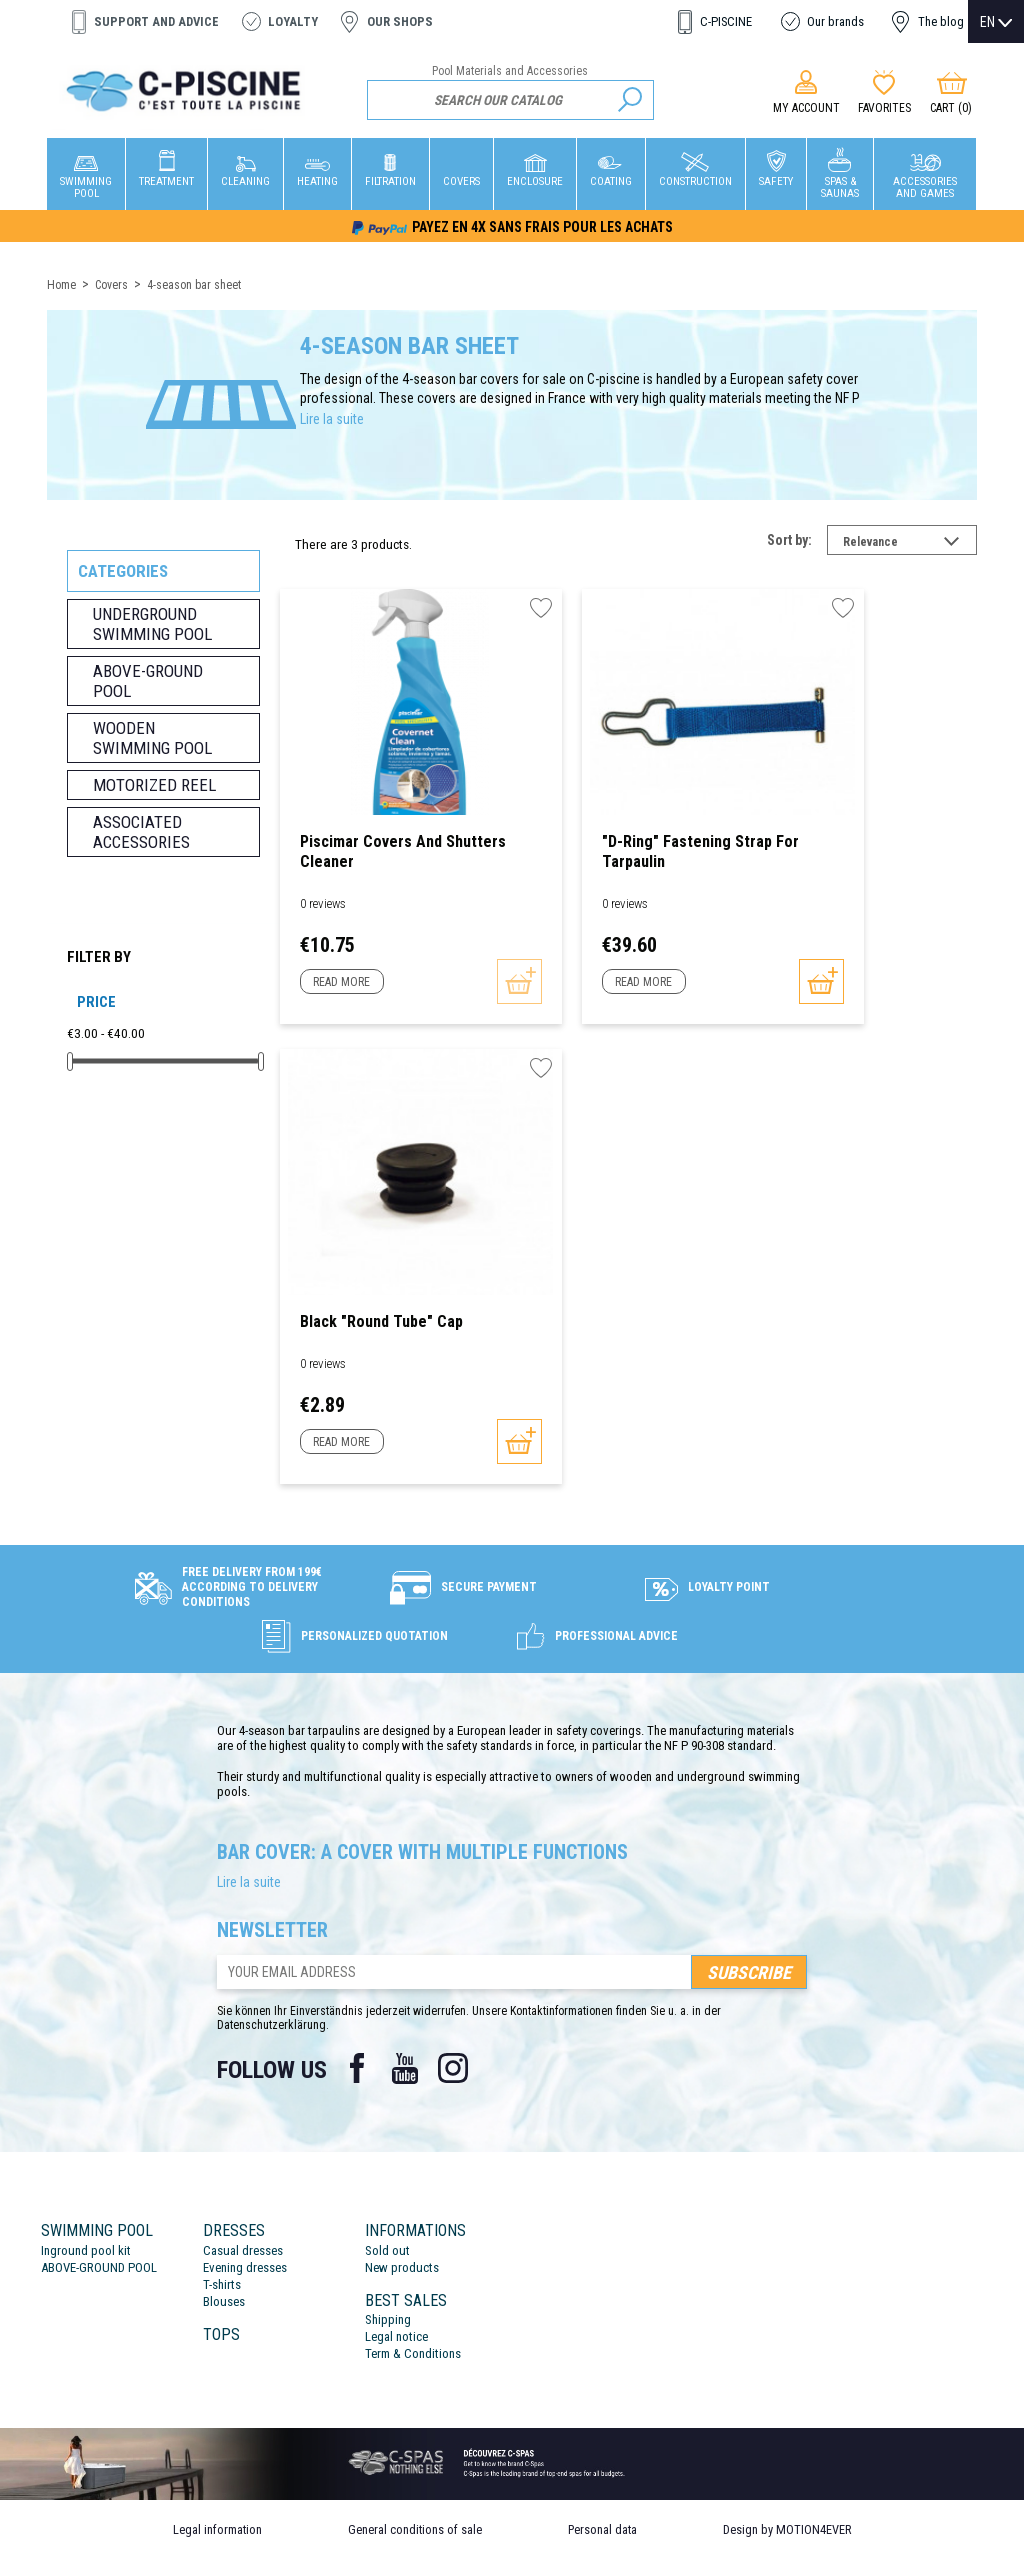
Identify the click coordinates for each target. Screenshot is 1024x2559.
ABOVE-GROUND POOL (99, 2267)
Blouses (224, 2301)
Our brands (835, 21)
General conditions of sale (415, 2529)
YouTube (405, 2068)
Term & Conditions (413, 2353)
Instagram (453, 2068)
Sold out (387, 2250)
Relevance (910, 544)
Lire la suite (332, 419)
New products (402, 2267)
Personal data (602, 2529)
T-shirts (222, 2284)
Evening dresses (245, 2267)
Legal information (217, 2529)
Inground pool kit (86, 2250)
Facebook (357, 2068)
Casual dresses (243, 2250)
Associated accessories (141, 832)
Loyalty (293, 21)
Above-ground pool (148, 681)
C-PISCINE (726, 21)
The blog (941, 21)
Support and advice (156, 21)
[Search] (510, 100)
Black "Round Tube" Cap (381, 1321)
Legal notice (396, 2336)
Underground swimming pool (152, 624)
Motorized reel (154, 785)
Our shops (400, 21)
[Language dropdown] (996, 22)
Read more (341, 982)
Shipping (388, 2319)
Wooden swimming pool (152, 738)
